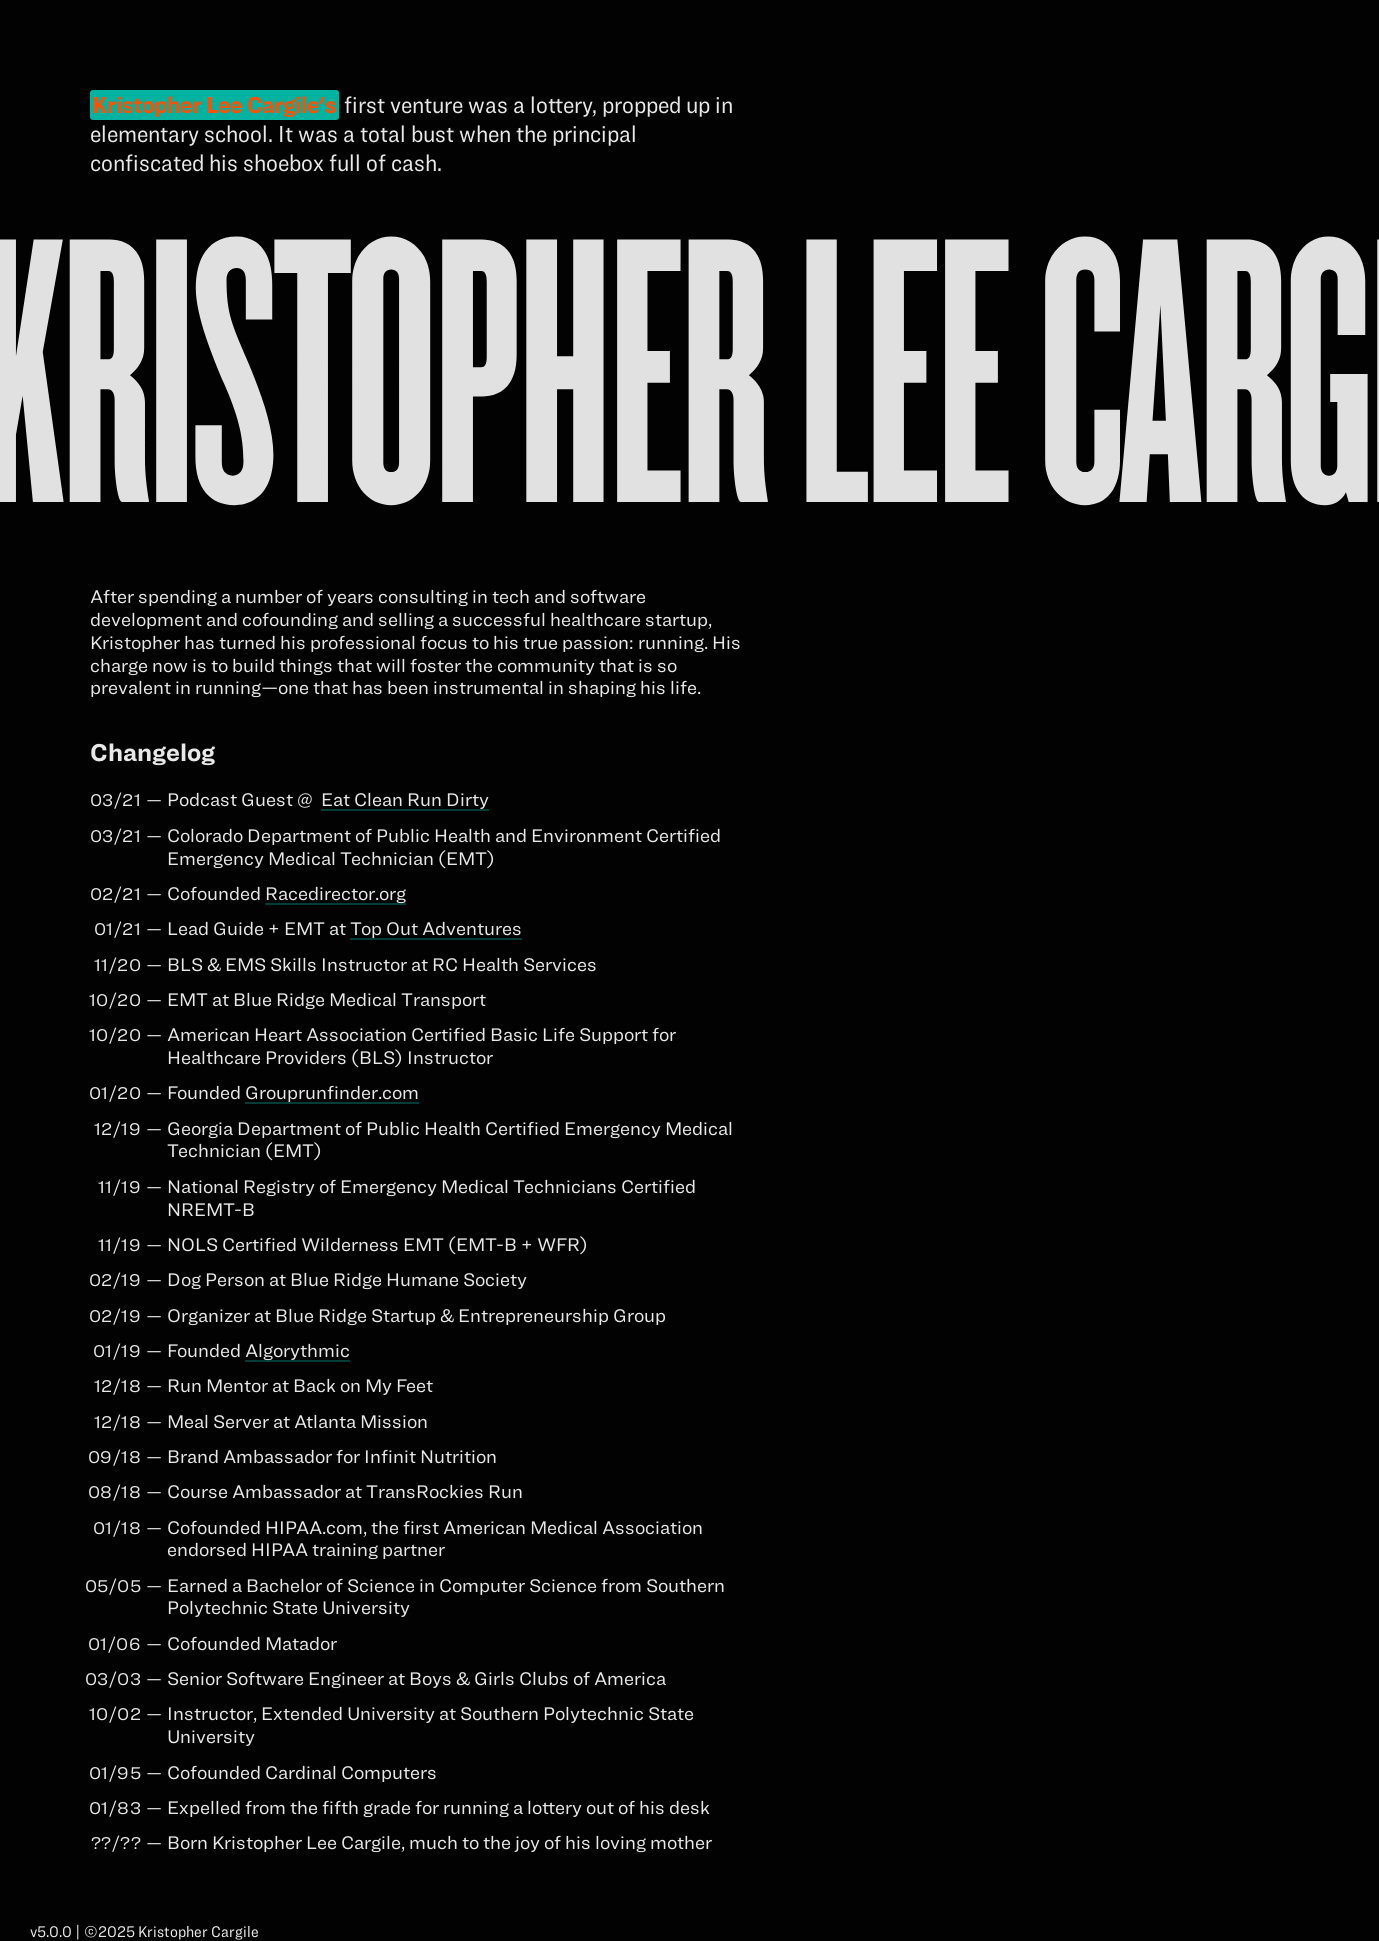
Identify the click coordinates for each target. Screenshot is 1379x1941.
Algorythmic (297, 1350)
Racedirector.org (335, 893)
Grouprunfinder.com (332, 1092)
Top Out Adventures (436, 928)
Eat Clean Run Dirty (405, 799)
